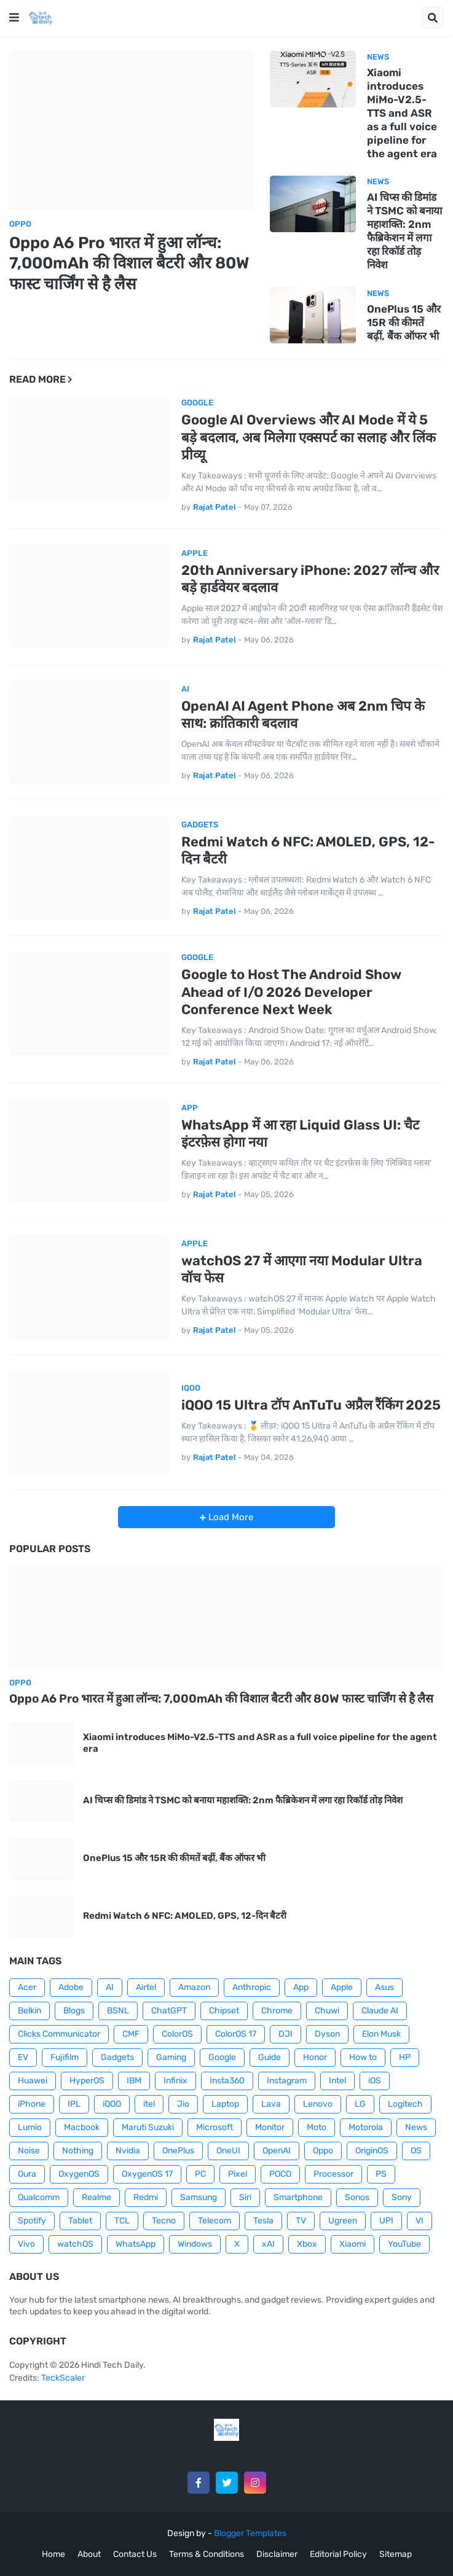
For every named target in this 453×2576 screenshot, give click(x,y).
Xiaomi (352, 2244)
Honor (315, 2057)
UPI (386, 2220)
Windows (195, 2244)
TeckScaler (63, 2378)
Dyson (327, 2034)
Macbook (82, 2127)
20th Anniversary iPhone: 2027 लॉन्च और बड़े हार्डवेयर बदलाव (310, 579)
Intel (337, 2080)
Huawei (32, 2080)
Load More (229, 1517)
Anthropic (251, 1987)
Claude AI (379, 2010)
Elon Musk (381, 2034)
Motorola (366, 2127)
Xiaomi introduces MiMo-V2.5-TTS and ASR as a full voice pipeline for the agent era (402, 113)
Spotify (32, 2220)
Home (53, 2554)
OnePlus (178, 2150)
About (89, 2554)
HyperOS (86, 2080)
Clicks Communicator (59, 2034)
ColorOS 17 (235, 2034)
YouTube (404, 2244)
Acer (27, 1987)
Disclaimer (276, 2554)
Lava (271, 2104)
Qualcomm (39, 2197)
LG (360, 2104)
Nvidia (128, 2150)
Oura (27, 2174)
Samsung (198, 2197)
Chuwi (327, 2010)
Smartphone (298, 2197)
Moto (316, 2127)
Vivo (26, 2244)
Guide (269, 2057)
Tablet (80, 2220)
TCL (122, 2220)
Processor (333, 2174)
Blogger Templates (250, 2533)
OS (416, 2150)
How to (363, 2057)
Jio (183, 2104)
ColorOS (177, 2034)
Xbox (307, 2244)
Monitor (270, 2127)
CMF (131, 2034)
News (416, 2127)
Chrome (277, 2010)
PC (200, 2174)
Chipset (224, 2010)
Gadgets (117, 2057)
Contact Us (135, 2554)
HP (405, 2057)
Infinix (175, 2080)
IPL (74, 2104)
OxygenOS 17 (147, 2174)
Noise (29, 2150)
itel (149, 2104)
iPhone (31, 2104)
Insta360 (227, 2080)
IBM (134, 2080)
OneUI (228, 2150)
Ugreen (342, 2220)
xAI (268, 2244)
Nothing (77, 2150)
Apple (342, 1987)
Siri (245, 2197)
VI (419, 2220)
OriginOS (371, 2150)
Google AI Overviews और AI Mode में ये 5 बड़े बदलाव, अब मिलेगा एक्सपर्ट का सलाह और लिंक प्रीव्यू (308, 437)
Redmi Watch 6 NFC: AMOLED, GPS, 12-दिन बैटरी (308, 850)
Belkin (29, 2010)
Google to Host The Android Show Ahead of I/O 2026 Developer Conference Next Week (291, 992)
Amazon (194, 1987)
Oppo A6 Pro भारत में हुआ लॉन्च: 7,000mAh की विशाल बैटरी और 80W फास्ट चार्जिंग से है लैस (129, 263)
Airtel (146, 1987)
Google (222, 2057)
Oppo (323, 2150)
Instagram (287, 2080)
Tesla (263, 2220)
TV (301, 2220)
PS (381, 2174)
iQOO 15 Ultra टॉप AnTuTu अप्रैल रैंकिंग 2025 (311, 1405)
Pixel (237, 2174)
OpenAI (276, 2150)
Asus (384, 1987)
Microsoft (214, 2127)
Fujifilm (64, 2057)
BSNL (118, 2010)
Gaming (171, 2057)
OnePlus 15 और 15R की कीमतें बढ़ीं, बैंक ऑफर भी (404, 322)
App (301, 1987)
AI (110, 1987)
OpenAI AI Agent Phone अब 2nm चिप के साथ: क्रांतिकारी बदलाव (303, 715)
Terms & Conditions (206, 2554)
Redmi (145, 2197)
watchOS (75, 2244)
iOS (374, 2080)
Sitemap (395, 2554)
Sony (402, 2197)
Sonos (357, 2197)
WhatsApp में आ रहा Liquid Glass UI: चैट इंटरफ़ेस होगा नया (300, 1134)
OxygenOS (79, 2174)
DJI (285, 2034)
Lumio (30, 2127)
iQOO (112, 2104)
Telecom (214, 2220)
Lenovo (318, 2104)
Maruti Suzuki (148, 2127)
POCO (280, 2174)
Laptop (225, 2104)
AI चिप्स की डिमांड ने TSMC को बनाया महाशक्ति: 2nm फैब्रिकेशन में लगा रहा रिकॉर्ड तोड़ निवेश (404, 231)
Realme (96, 2197)
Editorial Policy (338, 2554)
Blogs (74, 2010)
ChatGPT (169, 2010)
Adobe (71, 1987)
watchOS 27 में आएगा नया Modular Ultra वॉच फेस (301, 1269)
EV (23, 2057)
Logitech (405, 2104)
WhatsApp (136, 2244)
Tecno (164, 2220)
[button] (14, 18)
